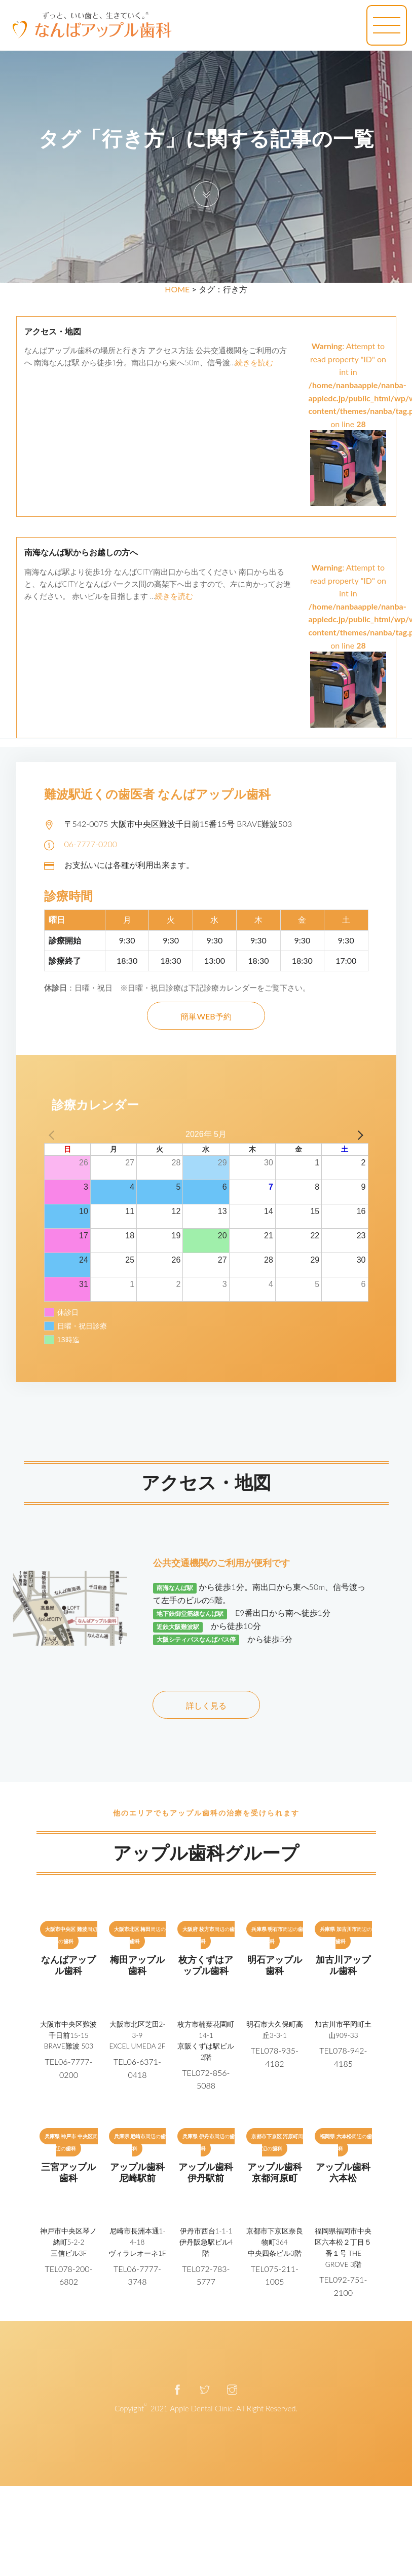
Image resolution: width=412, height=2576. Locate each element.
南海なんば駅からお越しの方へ (81, 552)
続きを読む (254, 362)
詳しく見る (206, 1705)
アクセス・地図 (52, 331)
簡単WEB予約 (205, 1016)
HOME (177, 289)
